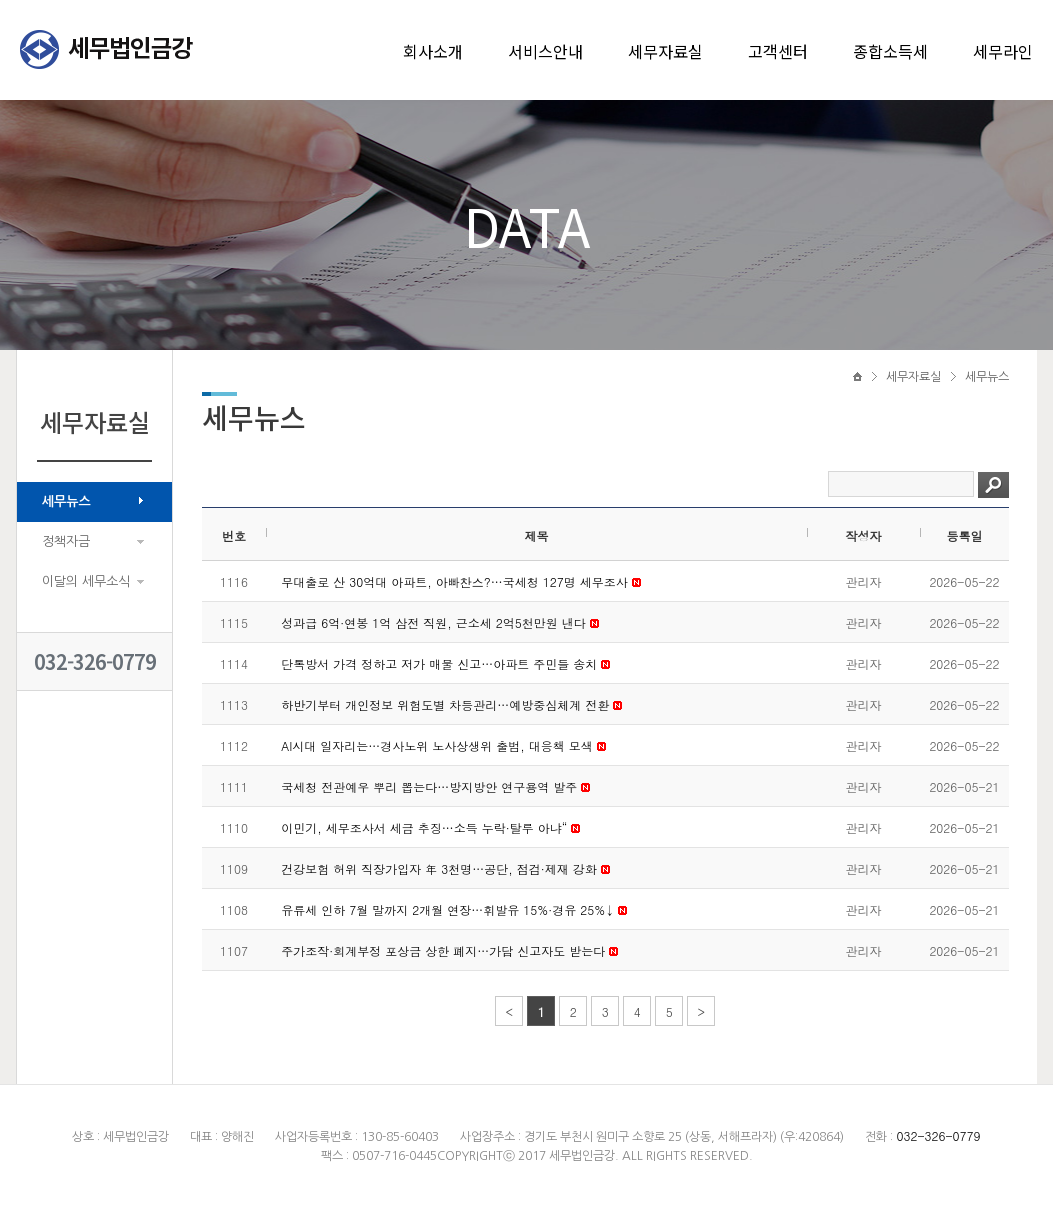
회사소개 (433, 51)
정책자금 (66, 541)
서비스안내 (545, 51)
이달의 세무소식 (86, 581)
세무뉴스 (66, 501)
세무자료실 (665, 51)
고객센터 (778, 51)
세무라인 (1003, 51)
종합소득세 (890, 51)
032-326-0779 (95, 661)
